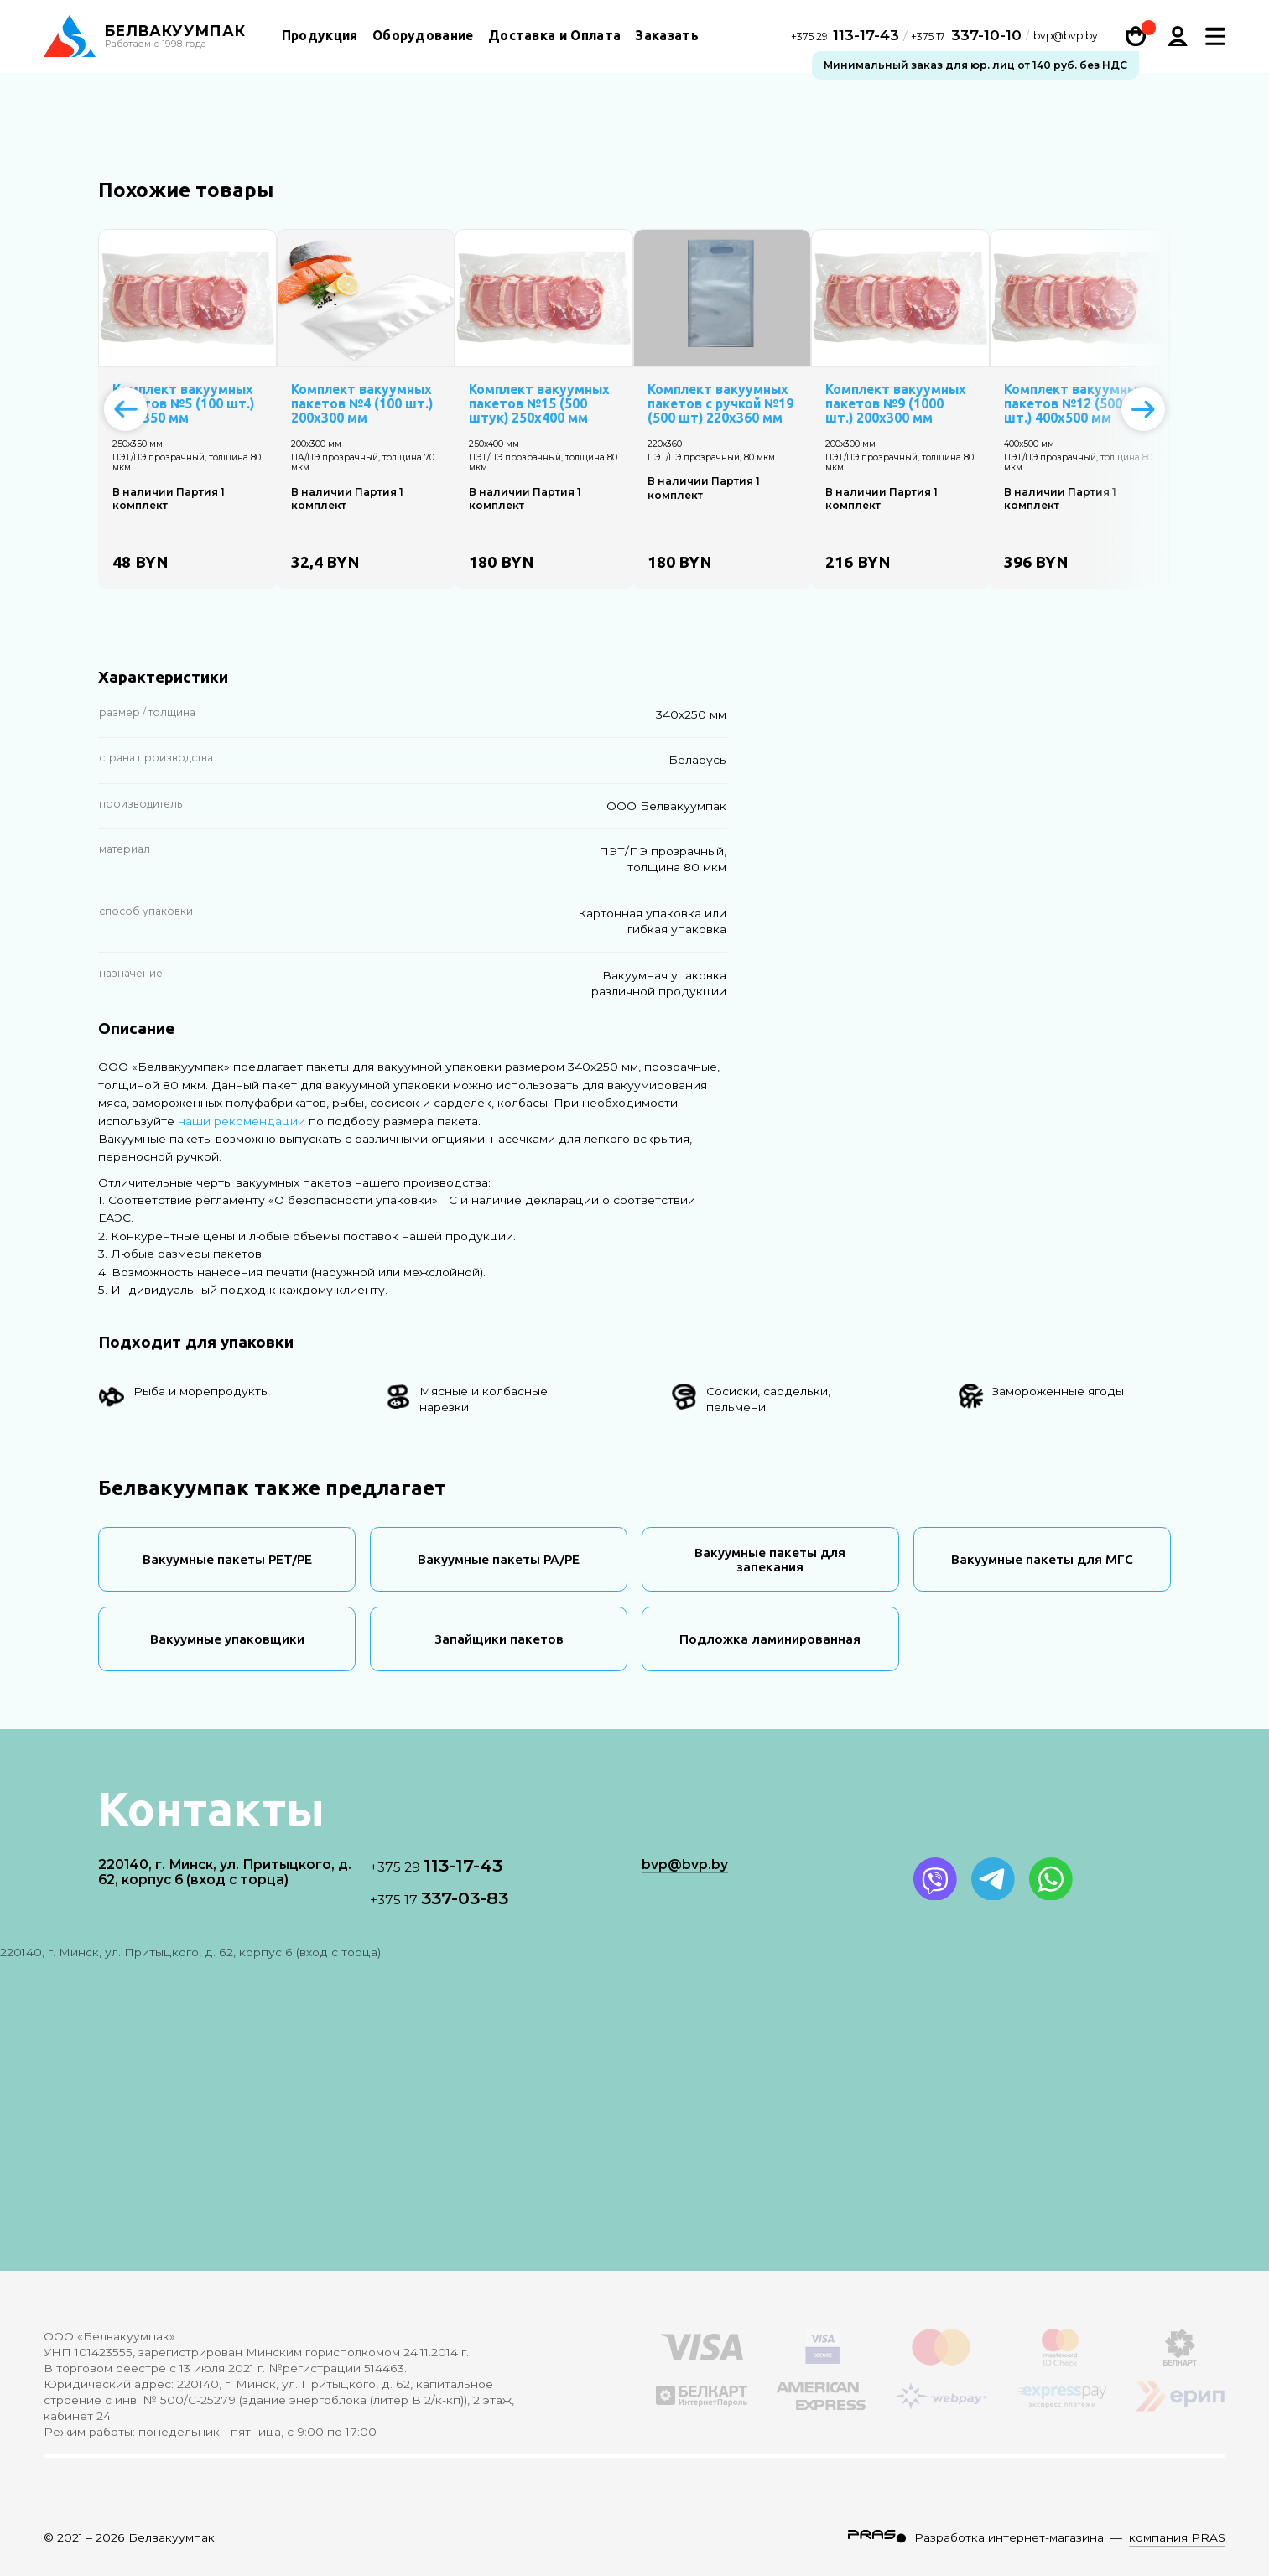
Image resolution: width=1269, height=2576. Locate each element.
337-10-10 (966, 36)
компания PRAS (1177, 2537)
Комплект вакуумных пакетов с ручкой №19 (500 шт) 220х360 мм (720, 403)
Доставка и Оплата (554, 36)
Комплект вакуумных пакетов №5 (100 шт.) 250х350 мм (183, 403)
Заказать (667, 36)
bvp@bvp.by (1065, 38)
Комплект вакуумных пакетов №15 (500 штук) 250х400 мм (539, 403)
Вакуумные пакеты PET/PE (227, 1559)
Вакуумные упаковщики (227, 1639)
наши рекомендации (241, 1121)
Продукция (320, 36)
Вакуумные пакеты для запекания (769, 1559)
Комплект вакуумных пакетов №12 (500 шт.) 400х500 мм (1074, 403)
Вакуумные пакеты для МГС (1042, 1559)
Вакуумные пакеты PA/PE (499, 1559)
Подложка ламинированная (770, 1639)
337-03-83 (439, 1898)
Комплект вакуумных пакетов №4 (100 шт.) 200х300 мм (362, 403)
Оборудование (423, 36)
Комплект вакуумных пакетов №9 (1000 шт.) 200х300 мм (895, 403)
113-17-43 (847, 36)
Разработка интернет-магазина (1009, 2537)
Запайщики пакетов (499, 1639)
